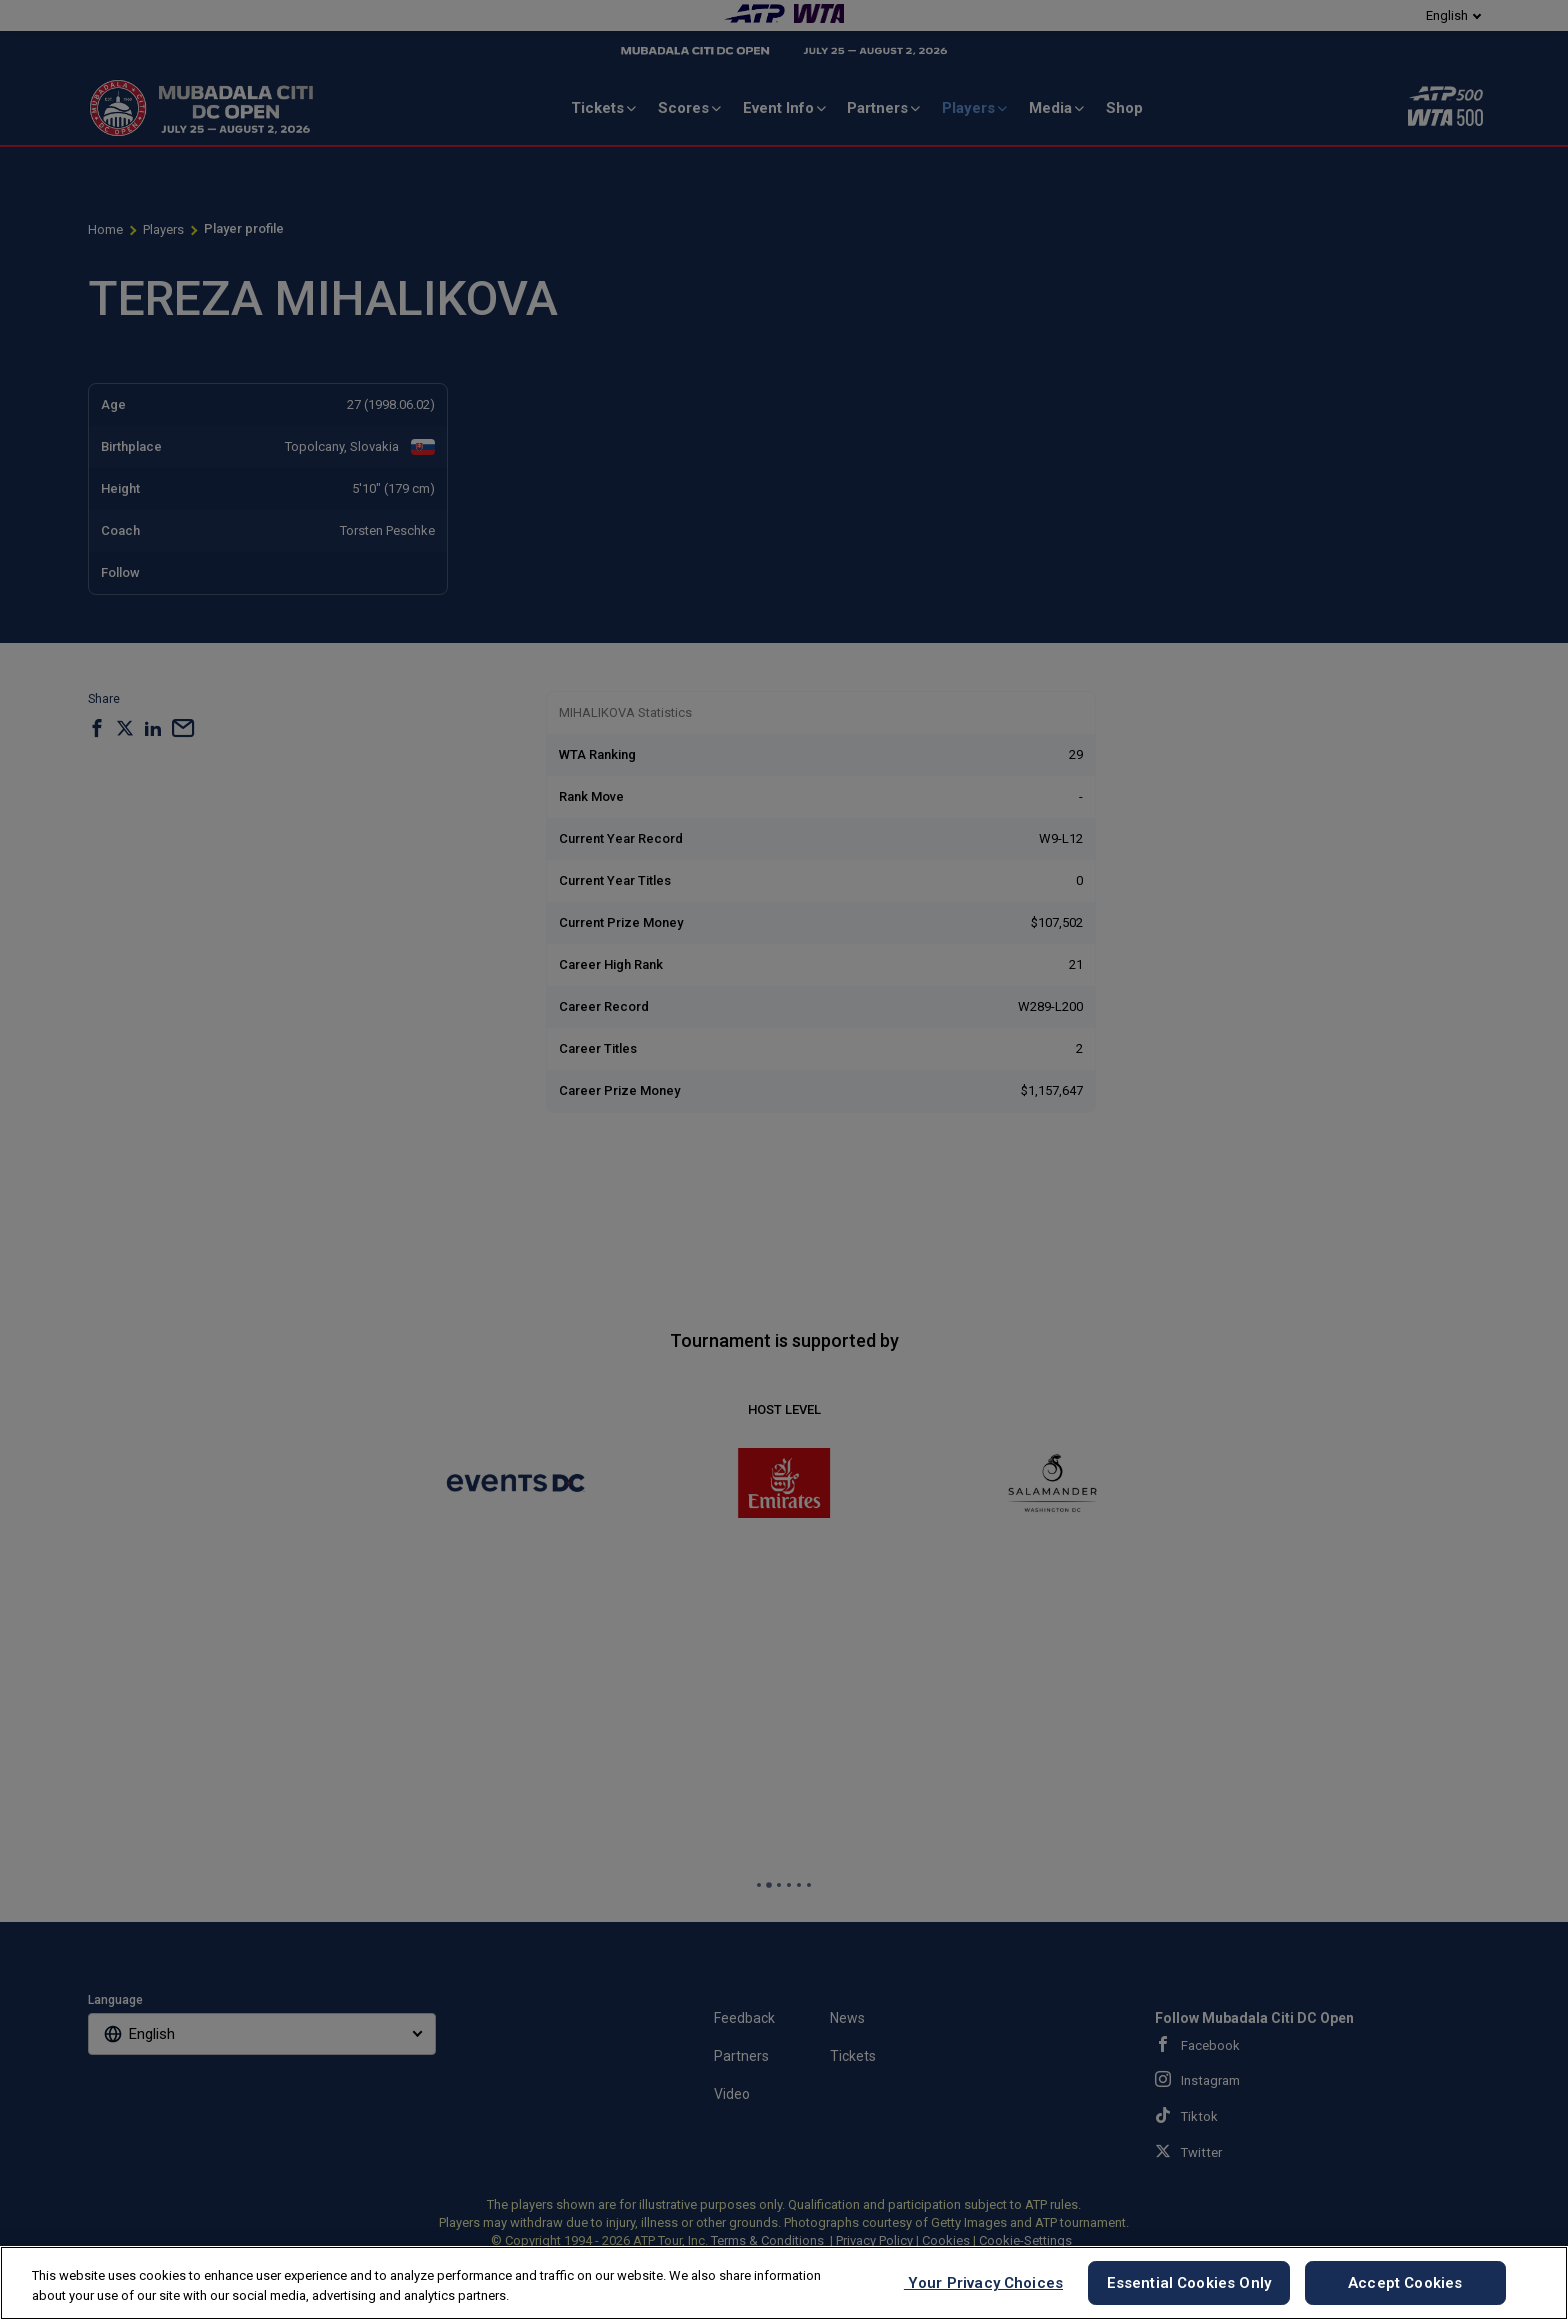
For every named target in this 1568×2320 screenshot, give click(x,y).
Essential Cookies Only (1189, 2283)
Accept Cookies (1405, 2283)
